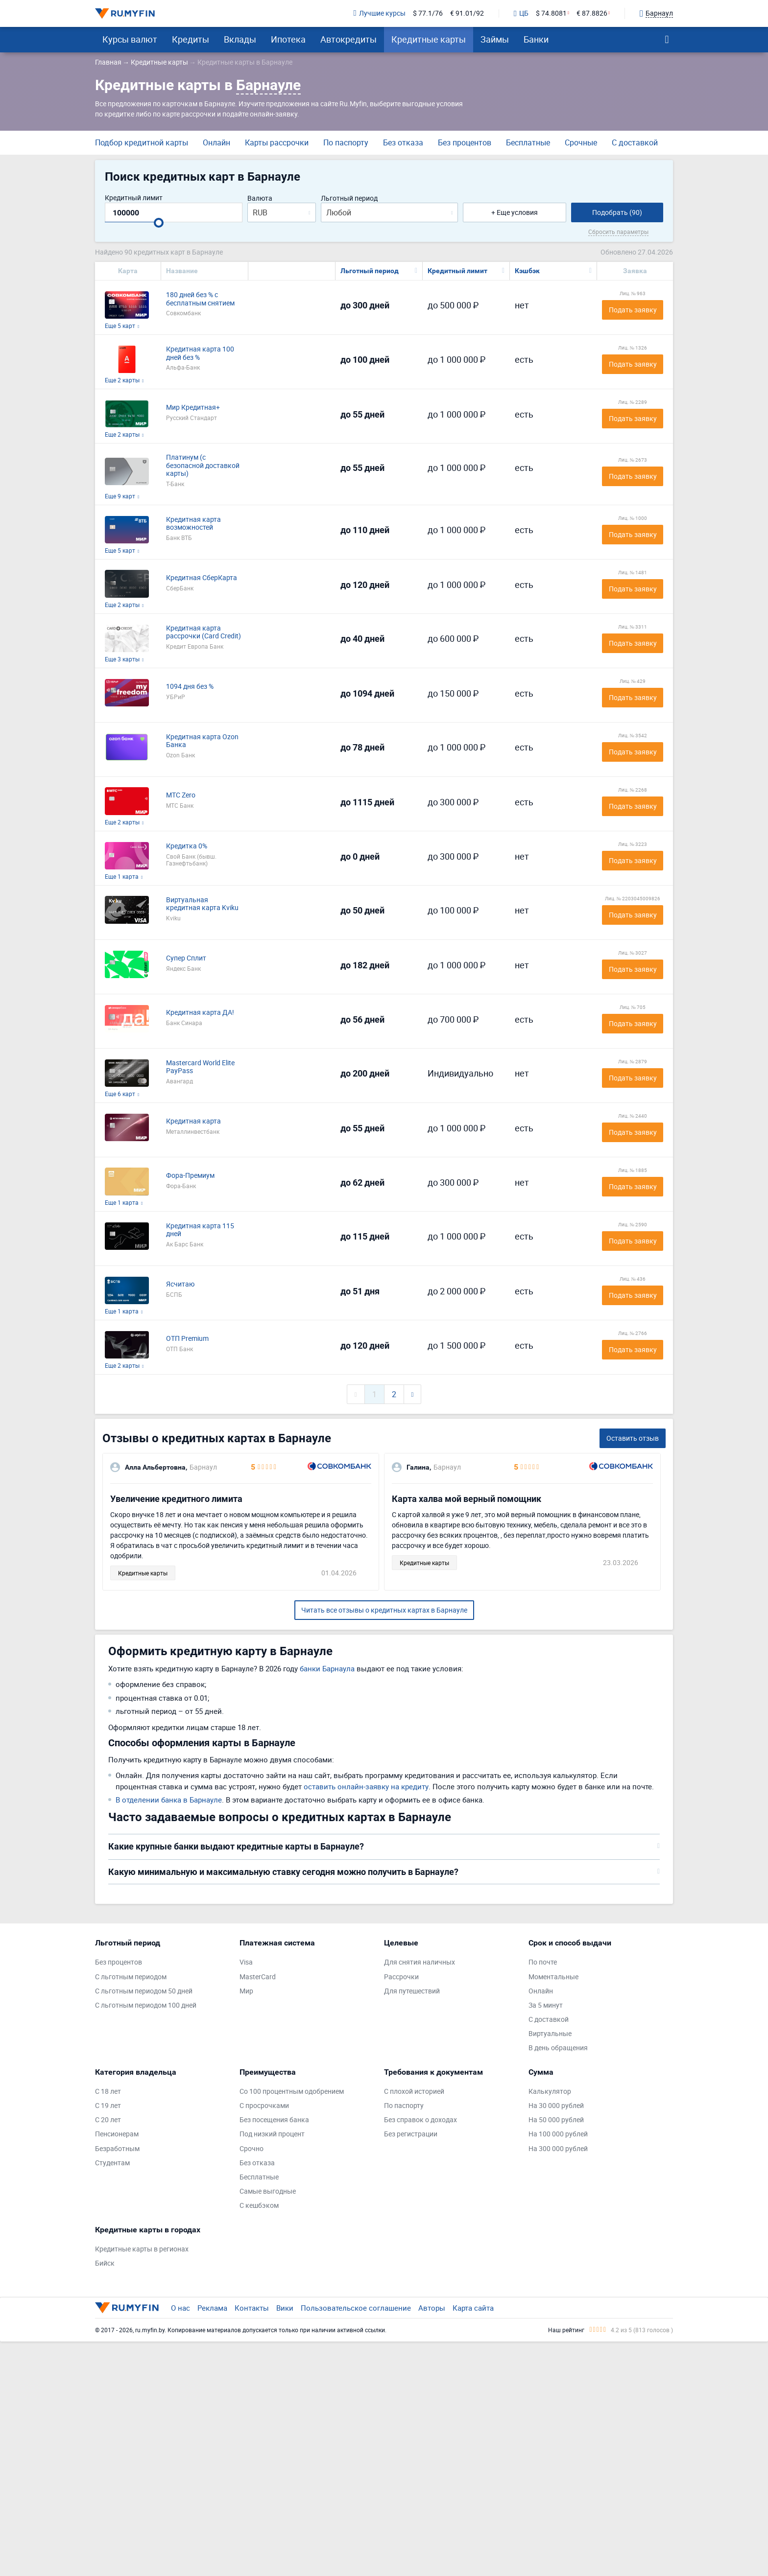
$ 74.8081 (551, 13)
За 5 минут (545, 2005)
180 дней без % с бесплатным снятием (200, 299)
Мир (246, 1991)
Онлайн (216, 142)
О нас (180, 2307)
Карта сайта (473, 2307)
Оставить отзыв (632, 1438)
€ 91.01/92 (467, 13)
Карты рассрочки (277, 142)
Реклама (212, 2307)
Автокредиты (348, 39)
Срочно (252, 2149)
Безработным (117, 2149)
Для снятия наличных (419, 1962)
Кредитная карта (193, 1121)
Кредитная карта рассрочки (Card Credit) (203, 632)
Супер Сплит (186, 958)
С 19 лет (108, 2106)
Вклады (240, 39)
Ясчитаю (180, 1284)
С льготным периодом (131, 1977)
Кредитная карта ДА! (200, 1012)
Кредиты (190, 39)
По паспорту (345, 142)
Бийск (105, 2263)
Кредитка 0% (186, 846)
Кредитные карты (428, 39)
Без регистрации (410, 2134)
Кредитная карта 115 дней (200, 1230)
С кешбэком (259, 2205)
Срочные (581, 142)
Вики (284, 2307)
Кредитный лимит (134, 198)
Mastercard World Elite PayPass (200, 1067)
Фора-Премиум (190, 1175)
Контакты (252, 2307)
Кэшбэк (527, 271)
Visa (246, 1962)
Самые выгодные (268, 2191)
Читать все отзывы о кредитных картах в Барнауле (384, 1610)
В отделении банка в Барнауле (169, 1799)
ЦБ (521, 13)
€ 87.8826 (591, 13)
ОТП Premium (187, 1339)
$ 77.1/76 (428, 13)
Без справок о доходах (420, 2120)
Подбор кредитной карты (141, 142)
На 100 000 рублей (558, 2134)
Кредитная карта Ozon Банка (202, 741)
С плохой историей (414, 2091)
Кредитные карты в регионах (142, 2249)
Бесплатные (528, 142)
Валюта (259, 198)
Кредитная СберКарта (201, 578)
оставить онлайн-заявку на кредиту (366, 1786)
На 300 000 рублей (558, 2149)
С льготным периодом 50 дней (143, 1991)
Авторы (431, 2307)
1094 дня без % (190, 686)
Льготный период (349, 198)
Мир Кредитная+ (193, 407)
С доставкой (635, 142)
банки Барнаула (327, 1668)
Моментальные (553, 1977)
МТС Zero (180, 795)
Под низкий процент (272, 2134)
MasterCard (258, 1977)
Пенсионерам (117, 2134)
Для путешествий (412, 1991)
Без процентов (464, 142)
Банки (536, 39)
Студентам (112, 2163)
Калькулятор (549, 2091)
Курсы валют (129, 39)
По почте (542, 1962)
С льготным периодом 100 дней (145, 2005)
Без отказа (403, 142)
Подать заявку (633, 309)
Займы (494, 39)
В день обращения (558, 2048)
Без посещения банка (274, 2120)
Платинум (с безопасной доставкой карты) (203, 465)
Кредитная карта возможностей (193, 523)
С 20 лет (108, 2120)
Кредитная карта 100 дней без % (200, 353)
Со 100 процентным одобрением (292, 2091)
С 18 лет (108, 2091)
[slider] (159, 223)
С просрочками (264, 2106)
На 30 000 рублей (556, 2106)
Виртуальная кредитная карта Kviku (202, 904)
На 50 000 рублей (556, 2120)
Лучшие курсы (380, 13)
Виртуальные (550, 2034)
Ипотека (288, 39)
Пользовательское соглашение (356, 2307)
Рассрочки (401, 1977)
